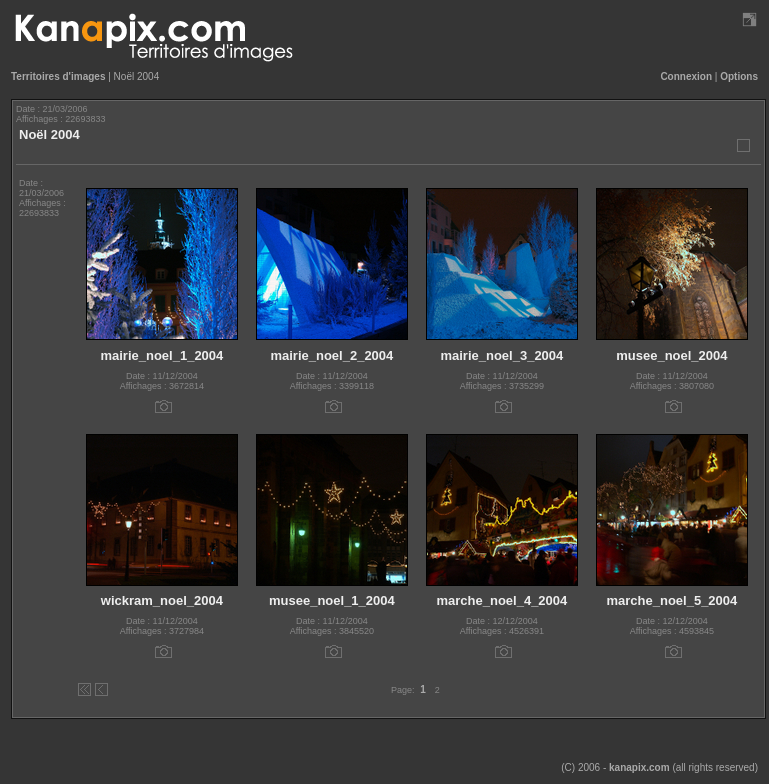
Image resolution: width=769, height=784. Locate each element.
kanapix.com (639, 767)
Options (739, 76)
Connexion (686, 76)
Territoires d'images (58, 76)
